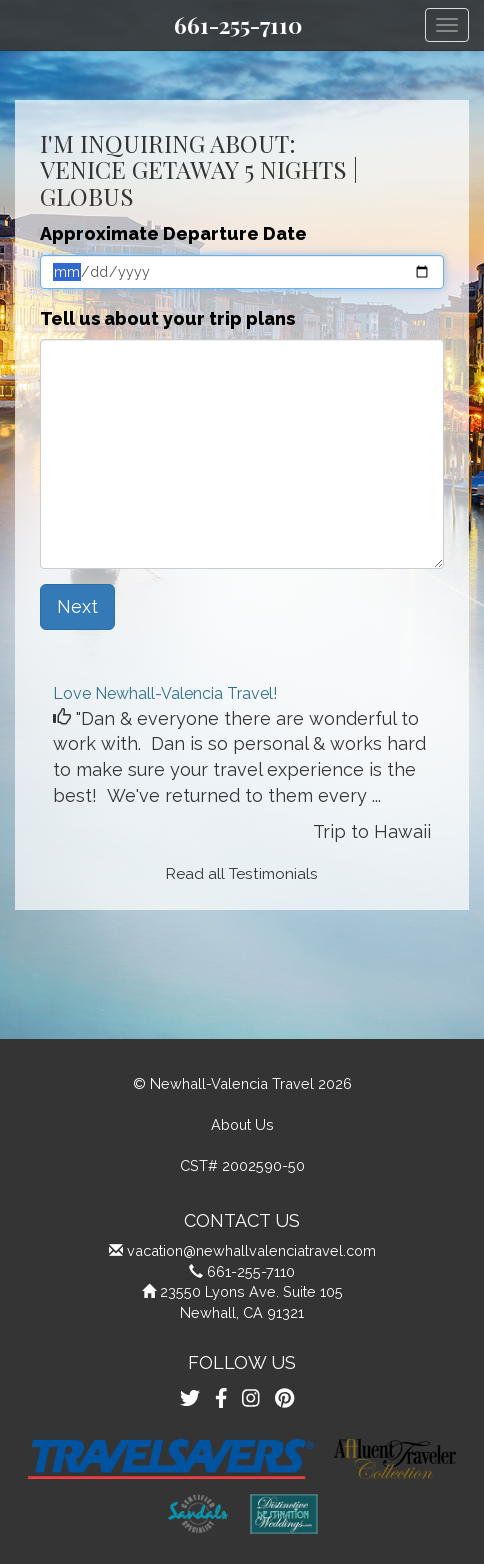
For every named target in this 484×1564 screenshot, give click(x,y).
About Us (242, 1124)
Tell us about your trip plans (167, 318)
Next (77, 606)
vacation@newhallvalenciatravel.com (251, 1250)
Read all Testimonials (242, 874)
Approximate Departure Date (173, 233)
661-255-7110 (238, 25)
